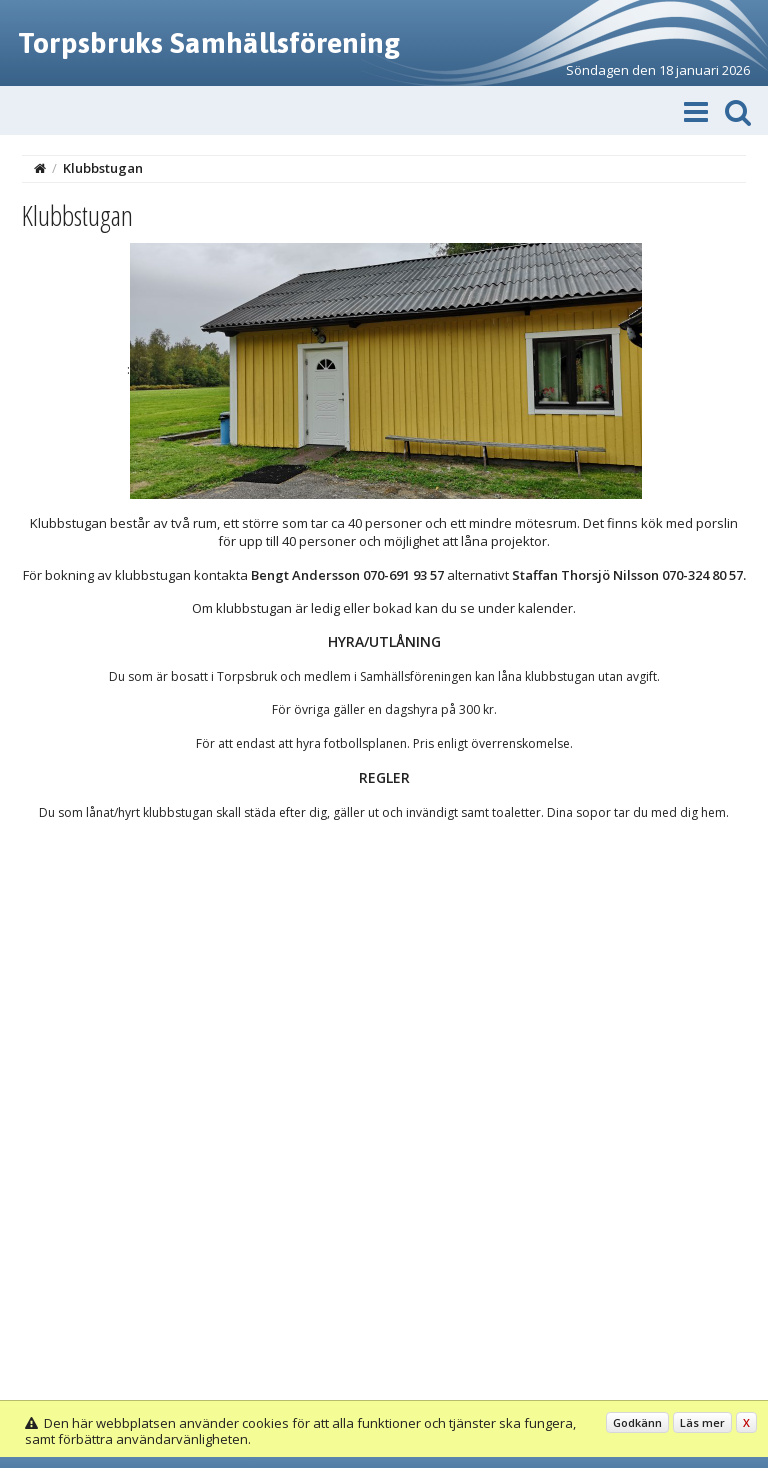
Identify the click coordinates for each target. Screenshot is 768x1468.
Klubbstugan (103, 168)
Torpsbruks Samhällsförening (209, 42)
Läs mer (702, 1422)
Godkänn (637, 1422)
